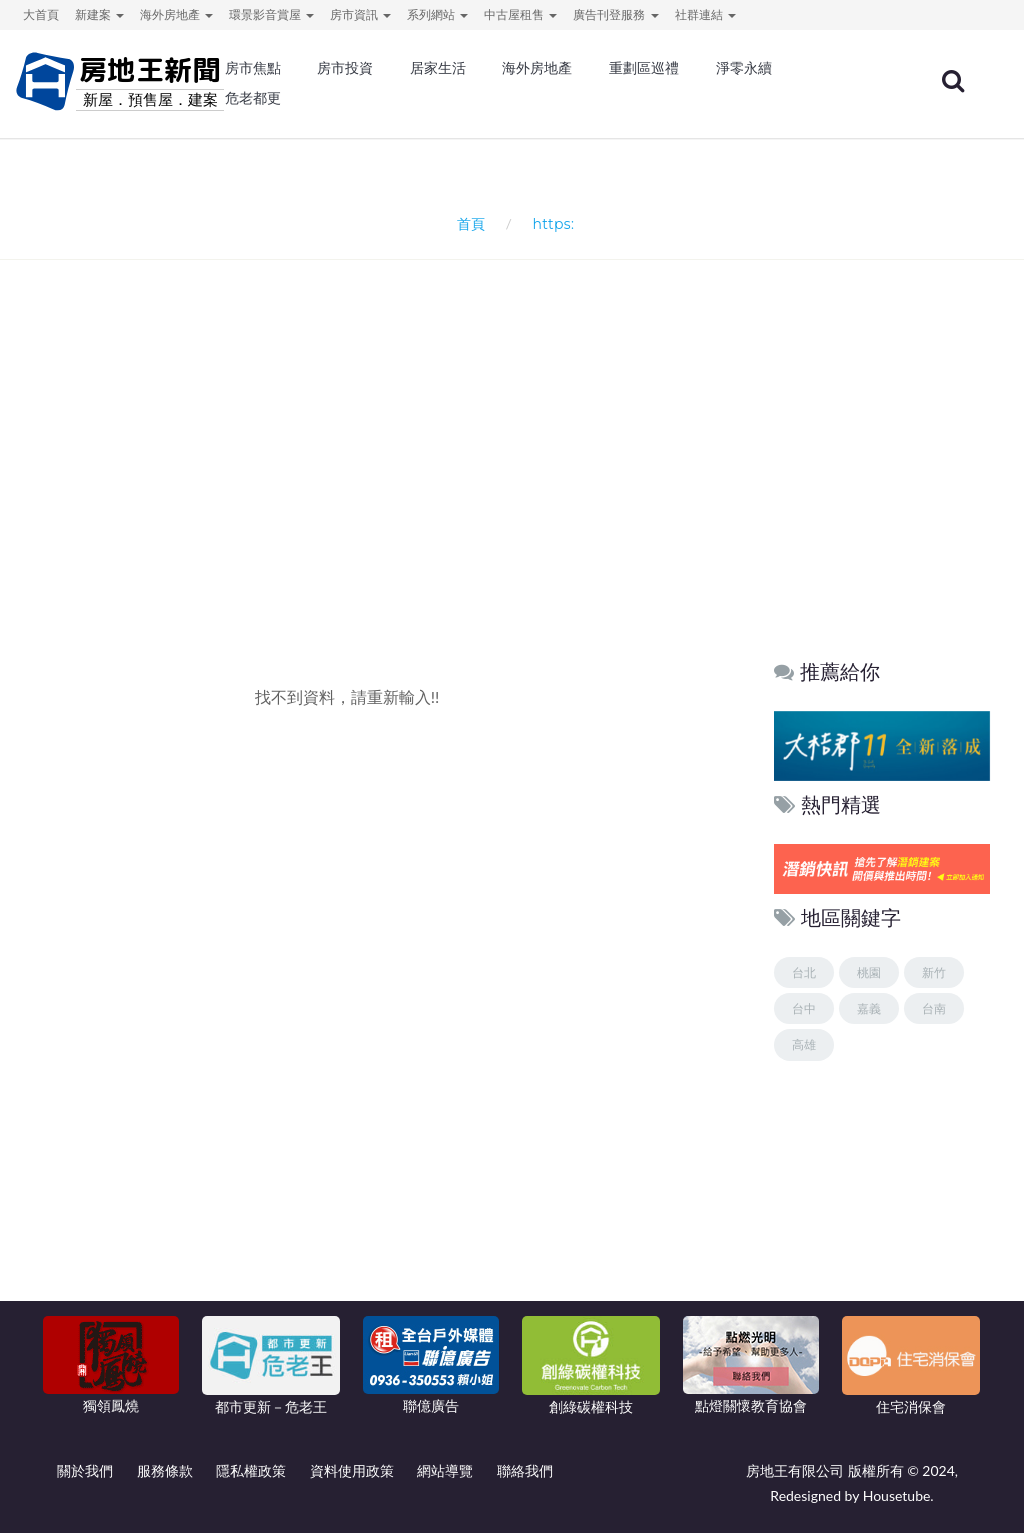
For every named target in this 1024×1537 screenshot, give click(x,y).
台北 (804, 975)
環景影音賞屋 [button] (271, 14)
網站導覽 (445, 1474)
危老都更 (253, 100)
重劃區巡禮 (644, 70)
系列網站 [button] (437, 14)
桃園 (869, 975)
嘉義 (869, 1012)
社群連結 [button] (705, 14)
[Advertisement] (517, 478)
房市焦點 (253, 70)
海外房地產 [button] (176, 14)
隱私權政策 (251, 1474)
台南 (934, 1012)
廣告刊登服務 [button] (615, 14)
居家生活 (438, 70)
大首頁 (41, 14)
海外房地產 (537, 70)
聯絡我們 (525, 1474)
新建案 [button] (99, 14)
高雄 (804, 1048)
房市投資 (345, 70)
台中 (804, 1012)
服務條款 (165, 1474)
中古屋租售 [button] (520, 14)
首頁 (467, 226)
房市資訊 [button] (360, 14)
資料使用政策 (352, 1474)
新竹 (934, 975)
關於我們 (85, 1474)
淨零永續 (744, 70)
